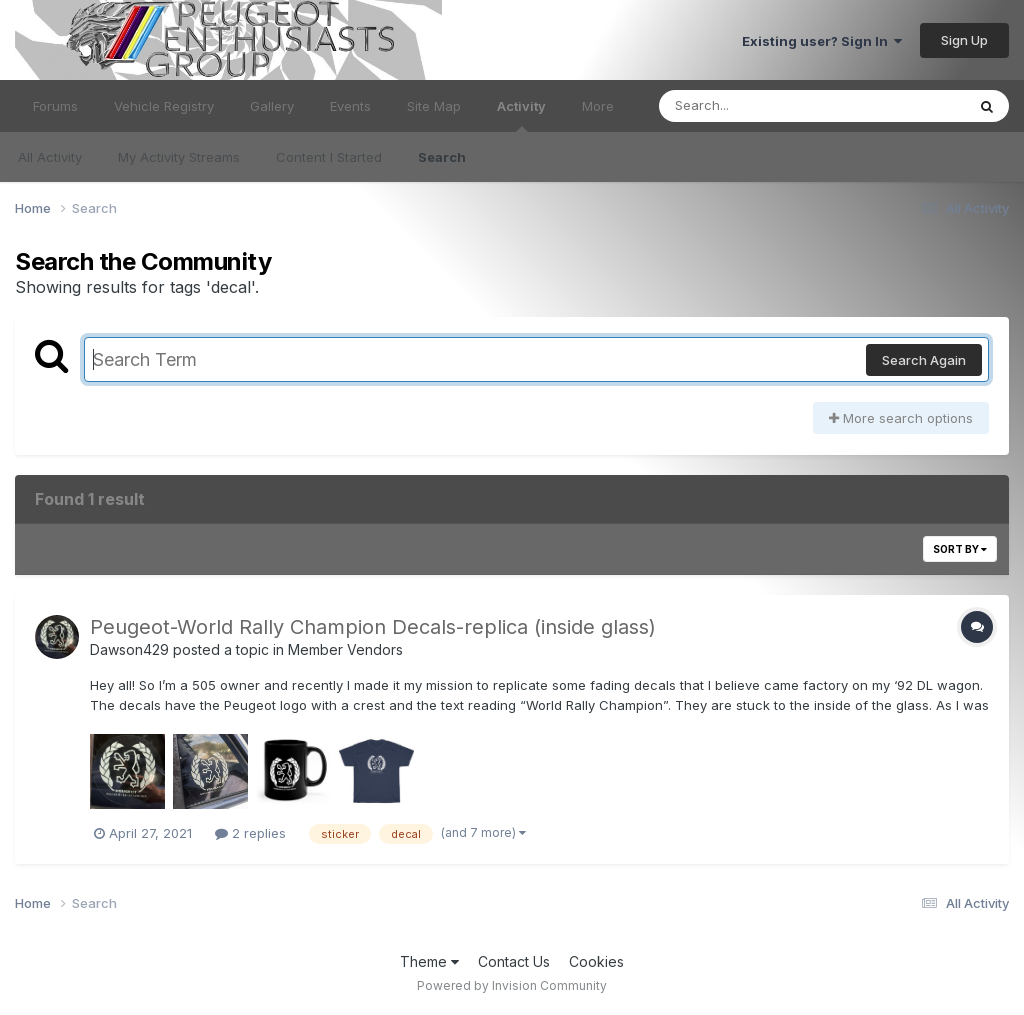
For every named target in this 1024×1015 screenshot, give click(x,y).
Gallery (272, 106)
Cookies (596, 961)
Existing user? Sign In (822, 41)
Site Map (434, 106)
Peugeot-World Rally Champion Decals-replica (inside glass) (373, 627)
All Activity (50, 157)
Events (350, 106)
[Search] (757, 106)
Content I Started (329, 157)
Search (442, 157)
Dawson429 (129, 649)
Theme (429, 961)
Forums (55, 106)
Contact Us (514, 961)
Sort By (960, 549)
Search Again (924, 360)
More (598, 106)
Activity (521, 115)
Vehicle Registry (164, 106)
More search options (901, 418)
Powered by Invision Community (512, 985)
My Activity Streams (179, 157)
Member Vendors (345, 649)
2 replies (250, 833)
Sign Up (964, 40)
